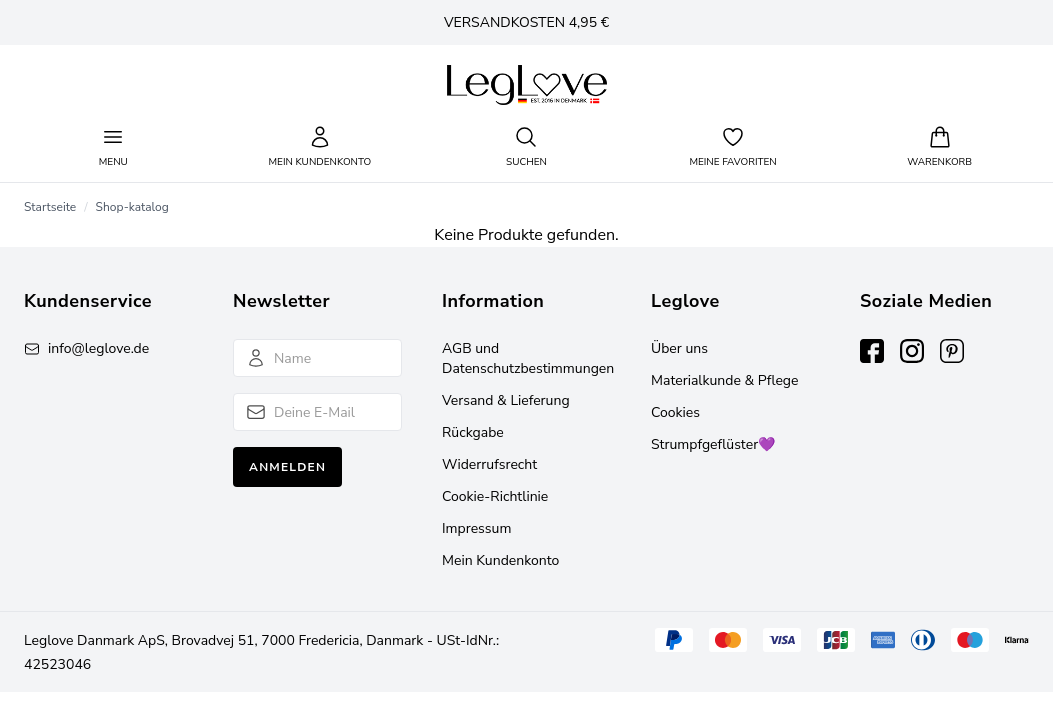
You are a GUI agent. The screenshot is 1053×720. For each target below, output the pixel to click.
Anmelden (287, 467)
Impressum (476, 528)
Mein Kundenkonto (500, 560)
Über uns (679, 348)
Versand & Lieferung (506, 400)
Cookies (675, 412)
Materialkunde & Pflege (725, 380)
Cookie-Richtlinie (495, 496)
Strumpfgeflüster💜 (713, 444)
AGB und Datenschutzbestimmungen (528, 358)
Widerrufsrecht (489, 464)
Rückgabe (473, 432)
